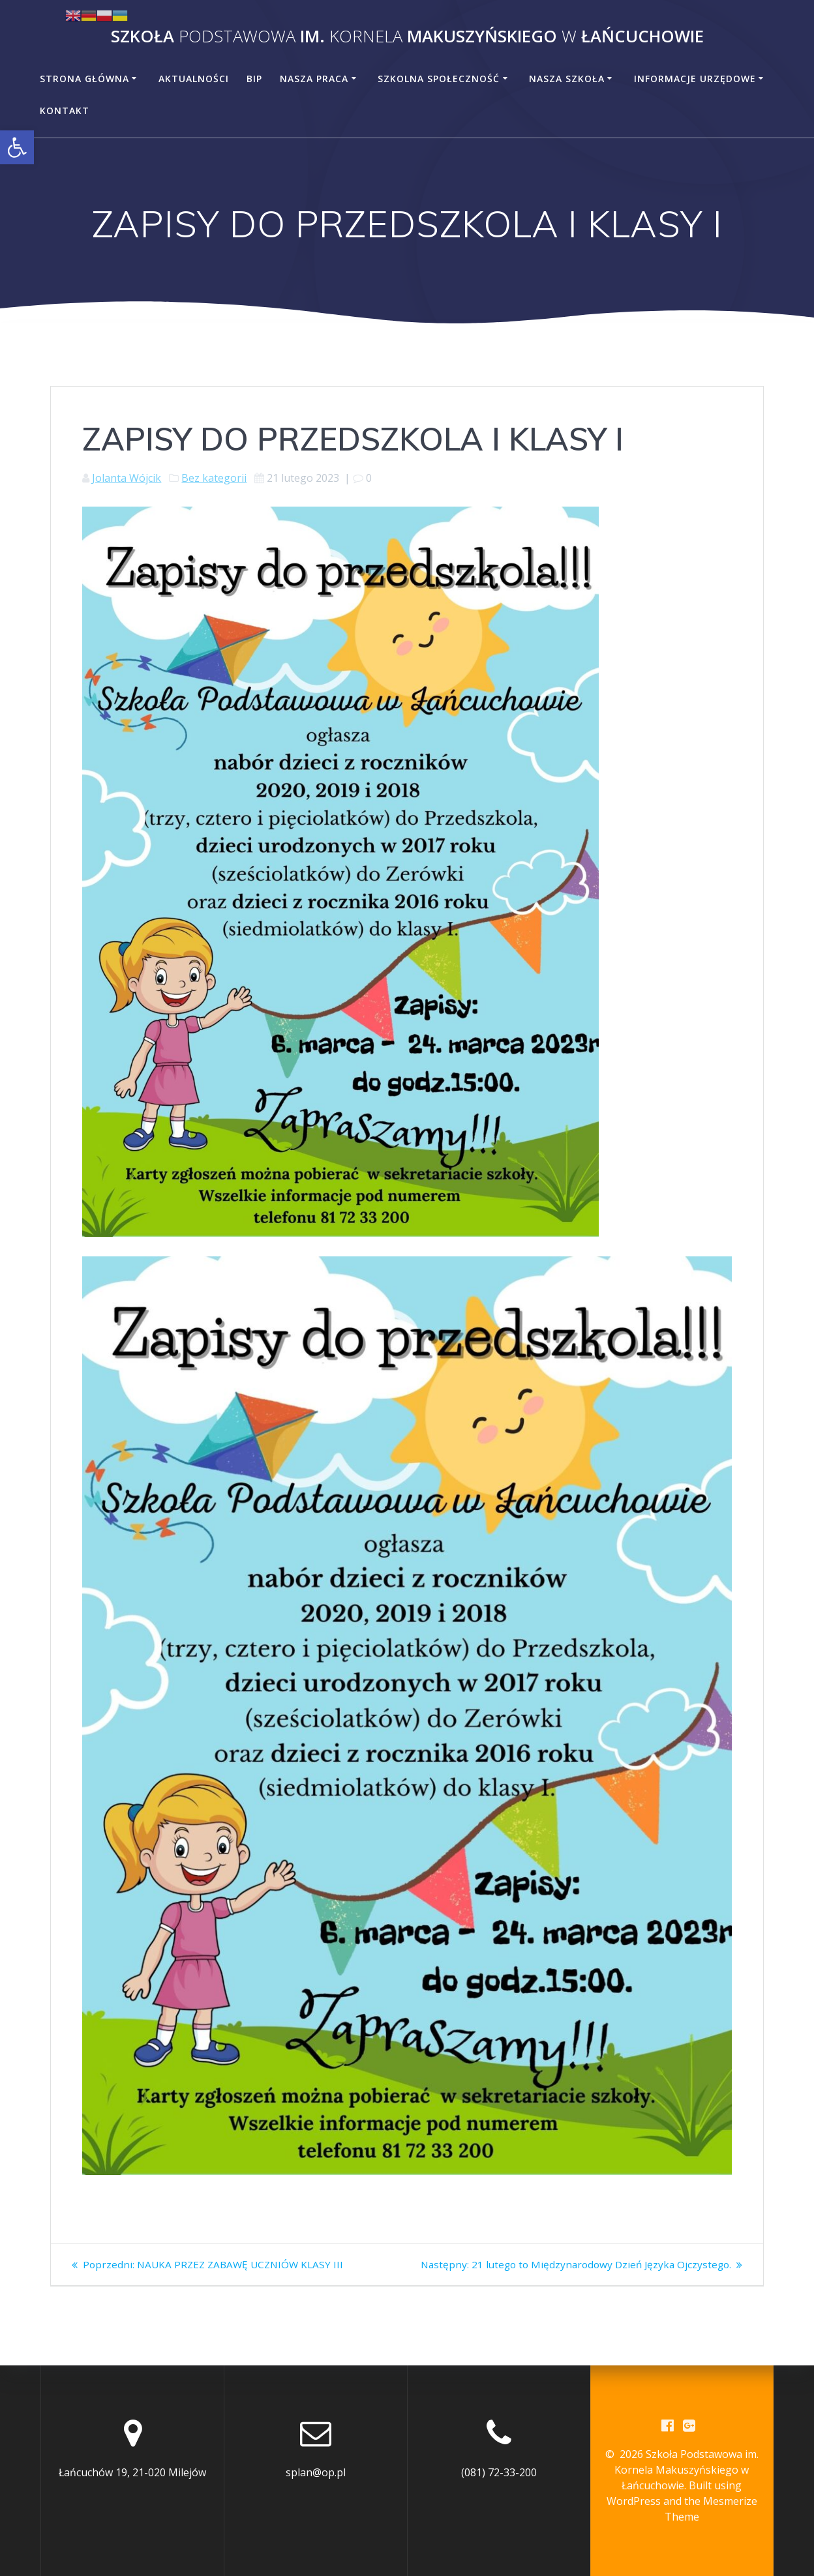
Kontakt (64, 110)
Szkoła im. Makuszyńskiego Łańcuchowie (407, 36)
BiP (254, 78)
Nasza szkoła (567, 78)
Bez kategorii (214, 478)
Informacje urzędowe (695, 78)
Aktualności (193, 78)
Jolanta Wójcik (126, 478)
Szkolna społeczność (439, 78)
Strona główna (84, 78)
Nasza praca (314, 78)
